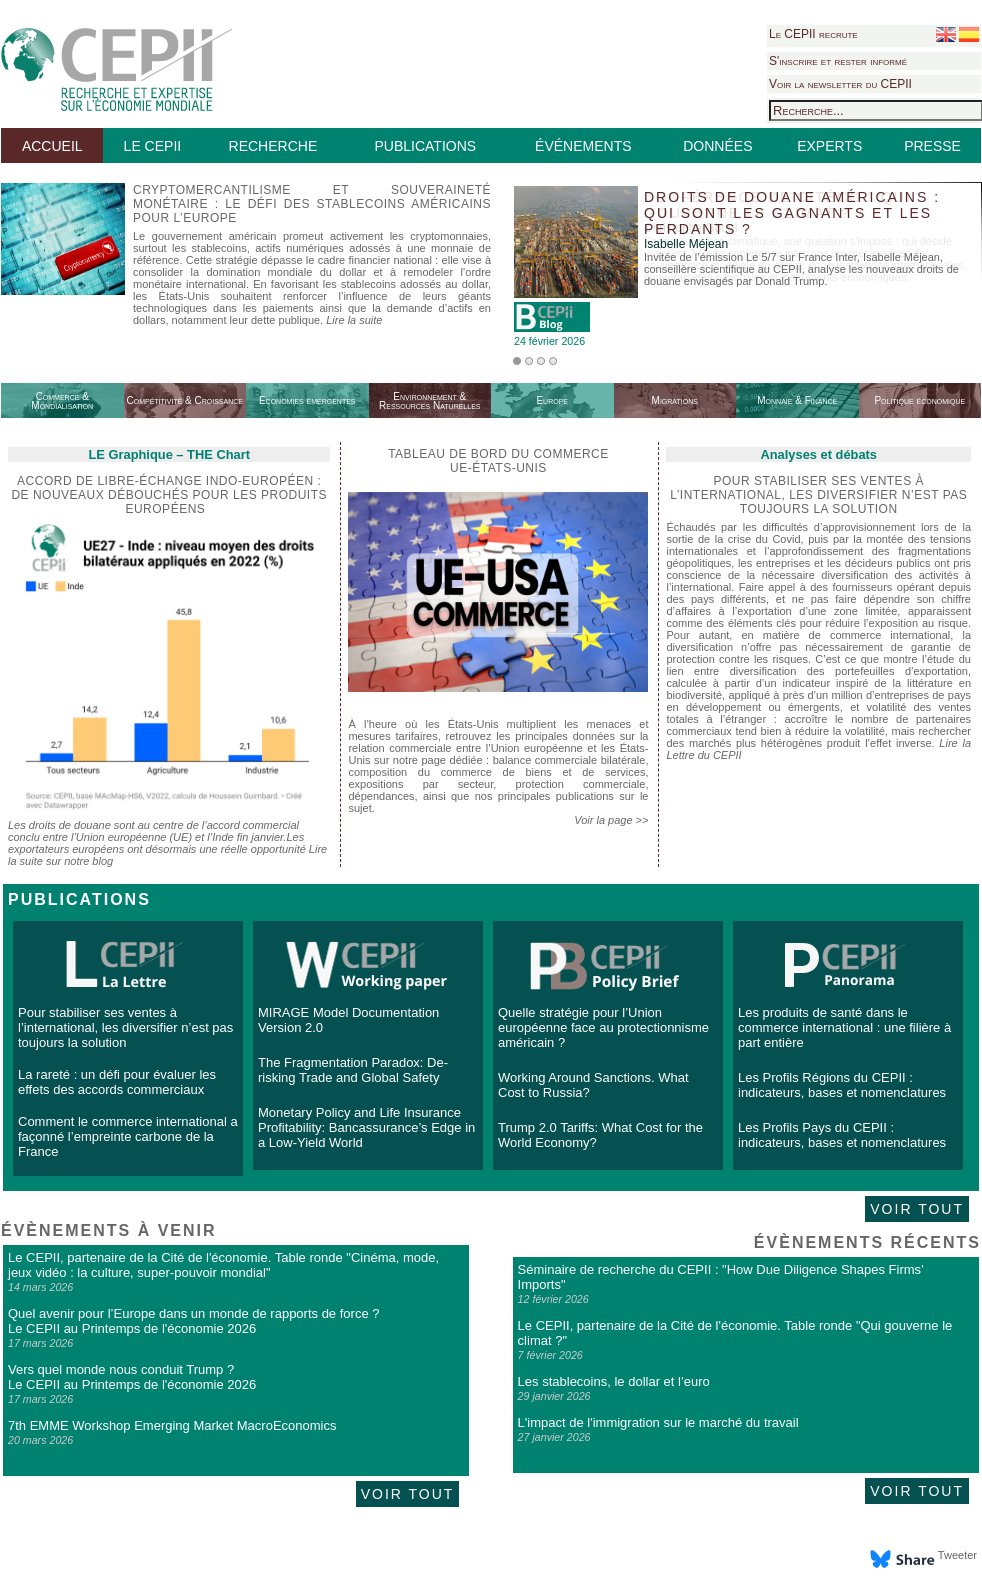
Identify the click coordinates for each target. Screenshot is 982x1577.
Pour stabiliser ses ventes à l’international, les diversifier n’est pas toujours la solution (125, 1027)
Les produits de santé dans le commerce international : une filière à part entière (844, 1027)
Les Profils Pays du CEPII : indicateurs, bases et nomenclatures (842, 1135)
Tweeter (957, 1555)
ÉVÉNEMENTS (583, 146)
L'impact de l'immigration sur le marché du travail (658, 1422)
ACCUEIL (52, 146)
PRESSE (932, 146)
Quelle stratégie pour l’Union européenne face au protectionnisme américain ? (603, 1027)
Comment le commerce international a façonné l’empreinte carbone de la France (128, 1136)
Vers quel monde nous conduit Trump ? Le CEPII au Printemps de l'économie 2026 (132, 1377)
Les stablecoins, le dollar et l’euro (614, 1381)
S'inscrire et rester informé (838, 61)
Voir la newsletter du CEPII (840, 84)
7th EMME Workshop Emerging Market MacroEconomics (172, 1425)
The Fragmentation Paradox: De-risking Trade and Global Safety (353, 1070)
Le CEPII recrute (813, 34)
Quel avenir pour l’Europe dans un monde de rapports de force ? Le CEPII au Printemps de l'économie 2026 (193, 1321)
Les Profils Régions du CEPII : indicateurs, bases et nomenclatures (842, 1085)
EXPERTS (829, 146)
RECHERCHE (273, 146)
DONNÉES (717, 146)
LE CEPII (153, 146)
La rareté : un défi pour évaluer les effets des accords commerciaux (117, 1082)
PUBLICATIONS (425, 146)
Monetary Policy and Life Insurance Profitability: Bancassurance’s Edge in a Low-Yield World (366, 1127)
